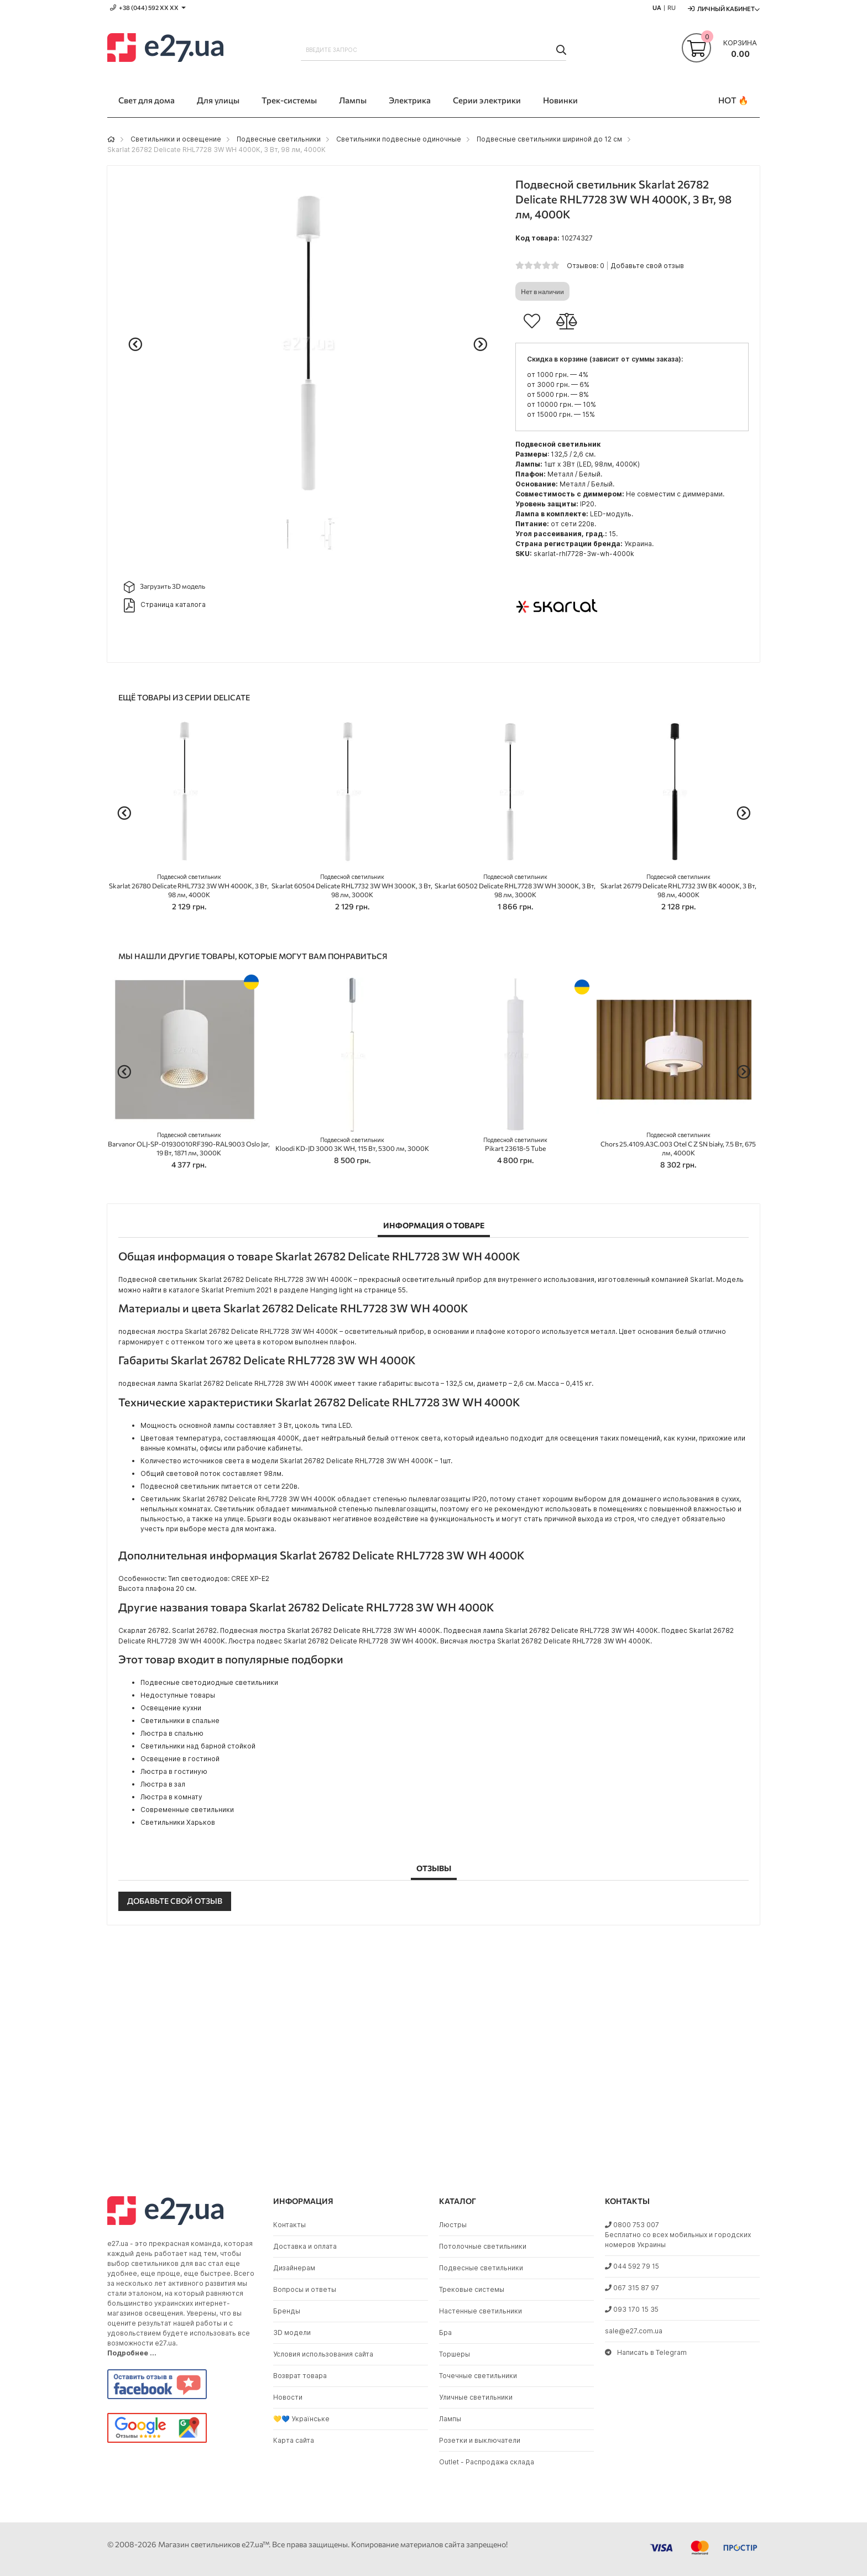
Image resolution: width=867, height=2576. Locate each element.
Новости (287, 2397)
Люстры (453, 2225)
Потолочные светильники (482, 2246)
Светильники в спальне (180, 1720)
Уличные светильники (476, 2397)
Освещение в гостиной (180, 1759)
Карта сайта (293, 2440)
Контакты (289, 2225)
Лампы (450, 2419)
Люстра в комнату (171, 1797)
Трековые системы (471, 2289)
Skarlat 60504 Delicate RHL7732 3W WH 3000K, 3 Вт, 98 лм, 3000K (351, 885)
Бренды (286, 2311)
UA (656, 7)
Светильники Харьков (177, 1822)
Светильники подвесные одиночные (398, 139)
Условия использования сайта (323, 2354)
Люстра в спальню (171, 1733)
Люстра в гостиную (173, 1771)
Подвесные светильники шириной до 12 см (549, 139)
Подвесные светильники (279, 139)
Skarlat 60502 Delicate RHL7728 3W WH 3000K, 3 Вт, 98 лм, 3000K (515, 885)
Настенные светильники (480, 2311)
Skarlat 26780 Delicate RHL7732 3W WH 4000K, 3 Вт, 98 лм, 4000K (189, 885)
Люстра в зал (162, 1784)
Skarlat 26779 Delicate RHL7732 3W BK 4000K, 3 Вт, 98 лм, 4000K (678, 885)
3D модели (292, 2332)
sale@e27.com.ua (633, 2331)
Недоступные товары (177, 1695)
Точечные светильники (478, 2375)
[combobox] (433, 50)
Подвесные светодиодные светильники (209, 1682)
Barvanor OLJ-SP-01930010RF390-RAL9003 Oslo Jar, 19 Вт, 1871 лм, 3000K (189, 1144)
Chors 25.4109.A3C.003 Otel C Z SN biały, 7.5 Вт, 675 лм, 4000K (678, 1144)
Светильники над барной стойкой (197, 1746)
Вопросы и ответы (304, 2289)
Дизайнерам (294, 2268)
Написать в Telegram (646, 2352)
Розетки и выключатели (479, 2440)
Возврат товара (300, 2375)
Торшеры (454, 2354)
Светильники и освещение (175, 139)
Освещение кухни (170, 1708)
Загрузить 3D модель (164, 587)
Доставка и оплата (305, 2246)
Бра (445, 2332)
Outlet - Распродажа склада (486, 2462)
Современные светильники (187, 1809)
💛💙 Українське (301, 2419)
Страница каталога (165, 605)
